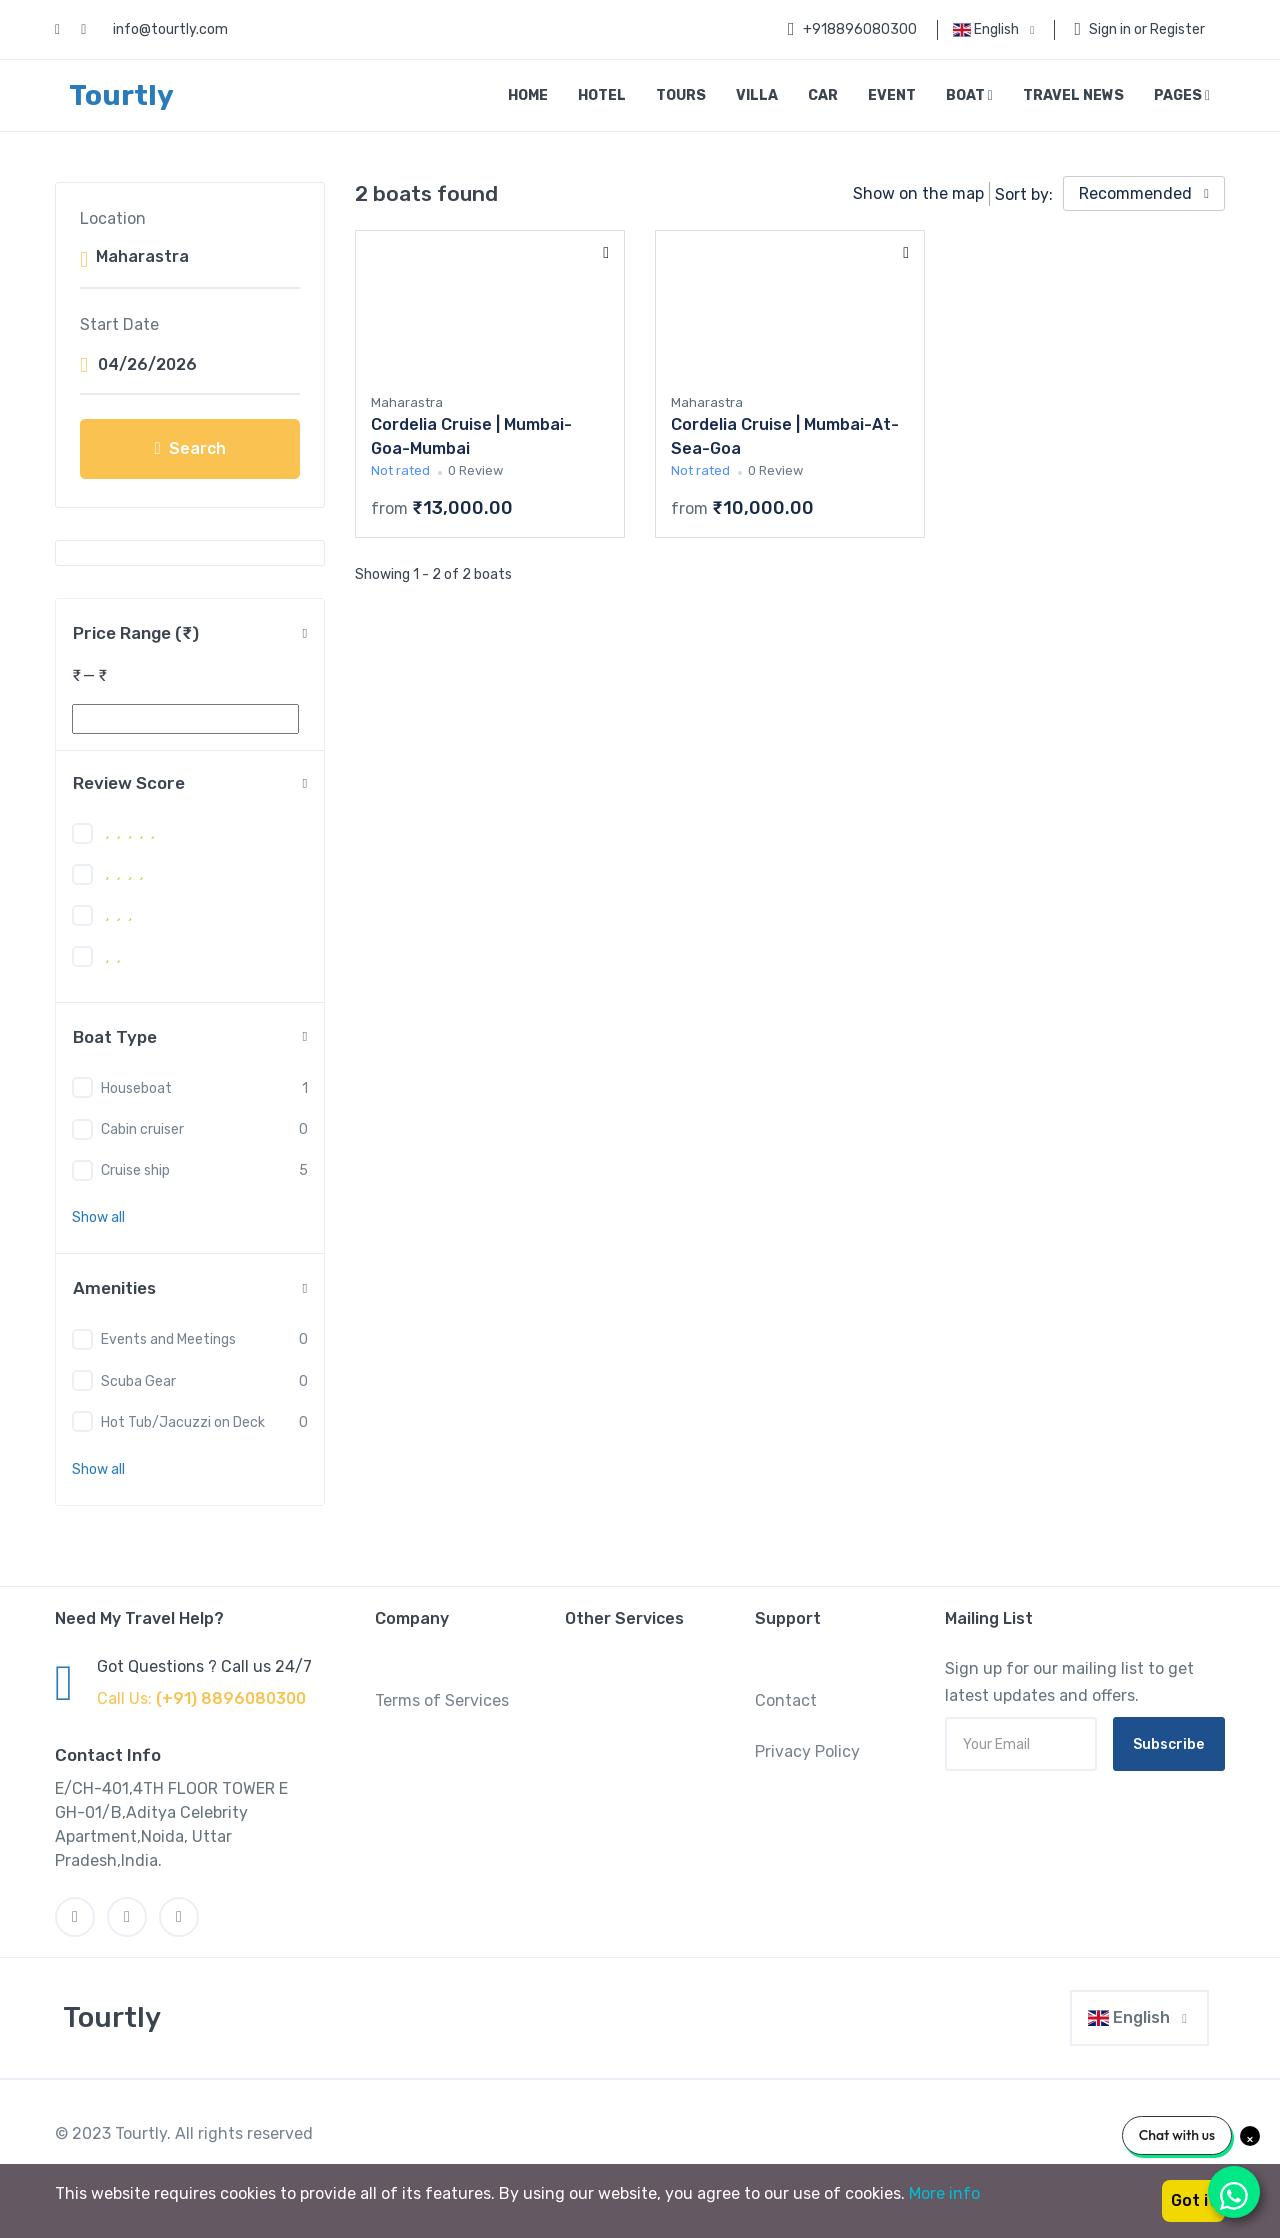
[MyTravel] (108, 2018)
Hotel (602, 95)
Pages (1182, 95)
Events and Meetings (168, 1339)
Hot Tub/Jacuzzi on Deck (183, 1422)
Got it (1193, 2200)
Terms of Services (442, 1700)
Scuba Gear (138, 1381)
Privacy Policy (807, 1751)
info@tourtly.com (170, 29)
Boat (969, 95)
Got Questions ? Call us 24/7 (204, 1666)
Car (823, 95)
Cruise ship (135, 1170)
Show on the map (918, 193)
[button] (98, 1217)
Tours (681, 95)
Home (528, 95)
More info (944, 2193)
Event (892, 95)
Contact (786, 1700)
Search (189, 448)
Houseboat (136, 1088)
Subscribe (1168, 1744)
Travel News (1073, 95)
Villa (757, 95)
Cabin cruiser (142, 1129)
